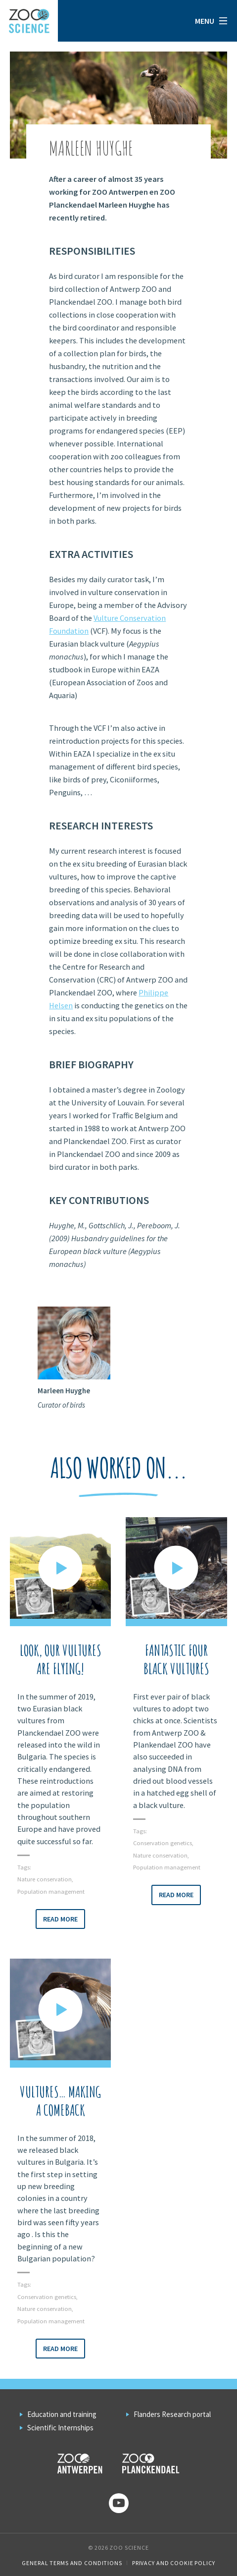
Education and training (61, 2414)
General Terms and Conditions (72, 2563)
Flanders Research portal (172, 2414)
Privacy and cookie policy (173, 2563)
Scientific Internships (60, 2427)
